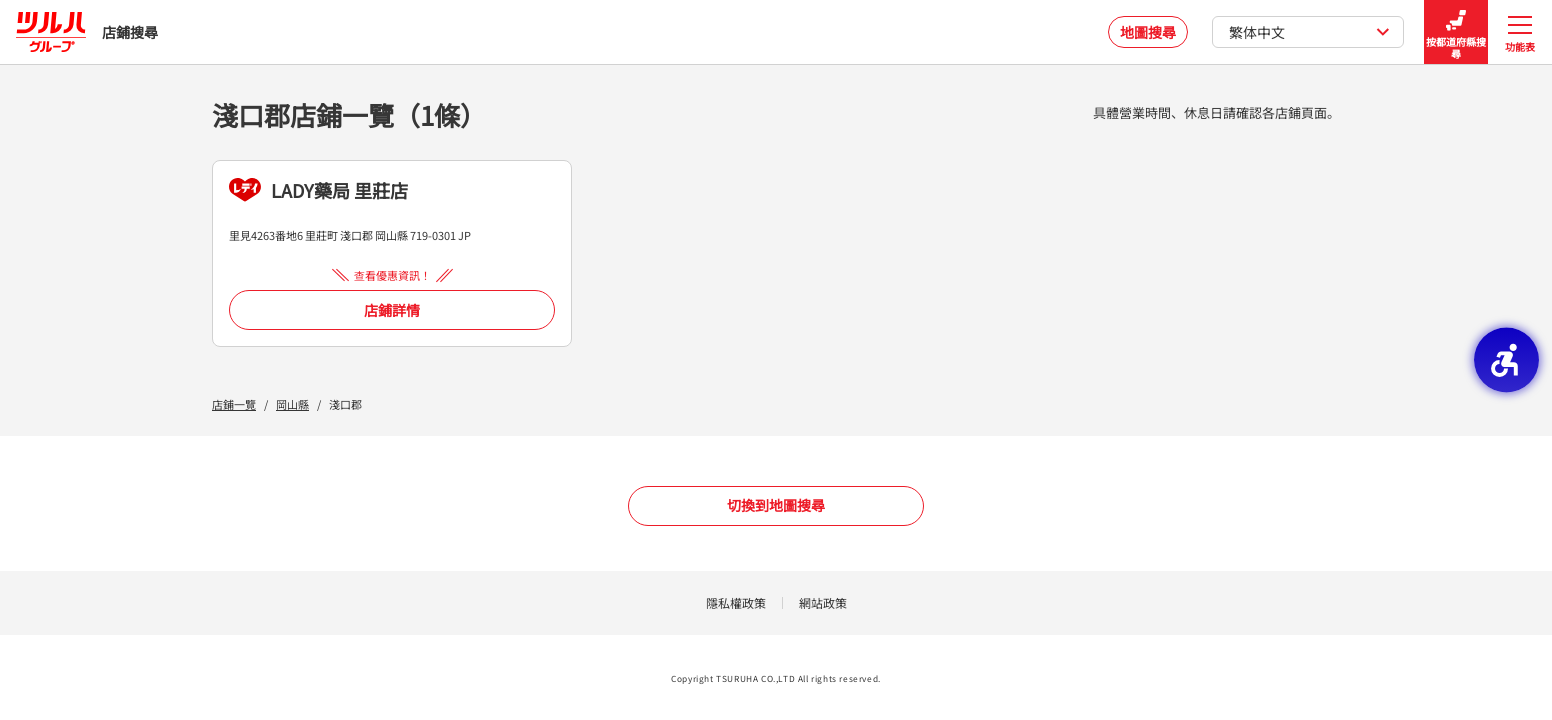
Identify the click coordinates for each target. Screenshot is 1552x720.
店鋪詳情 (392, 310)
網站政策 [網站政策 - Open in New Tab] (823, 602)
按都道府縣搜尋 (1456, 32)
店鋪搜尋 (87, 32)
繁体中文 (1309, 32)
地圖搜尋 (1148, 32)
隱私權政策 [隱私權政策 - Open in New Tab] (736, 602)
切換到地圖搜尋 (776, 505)
